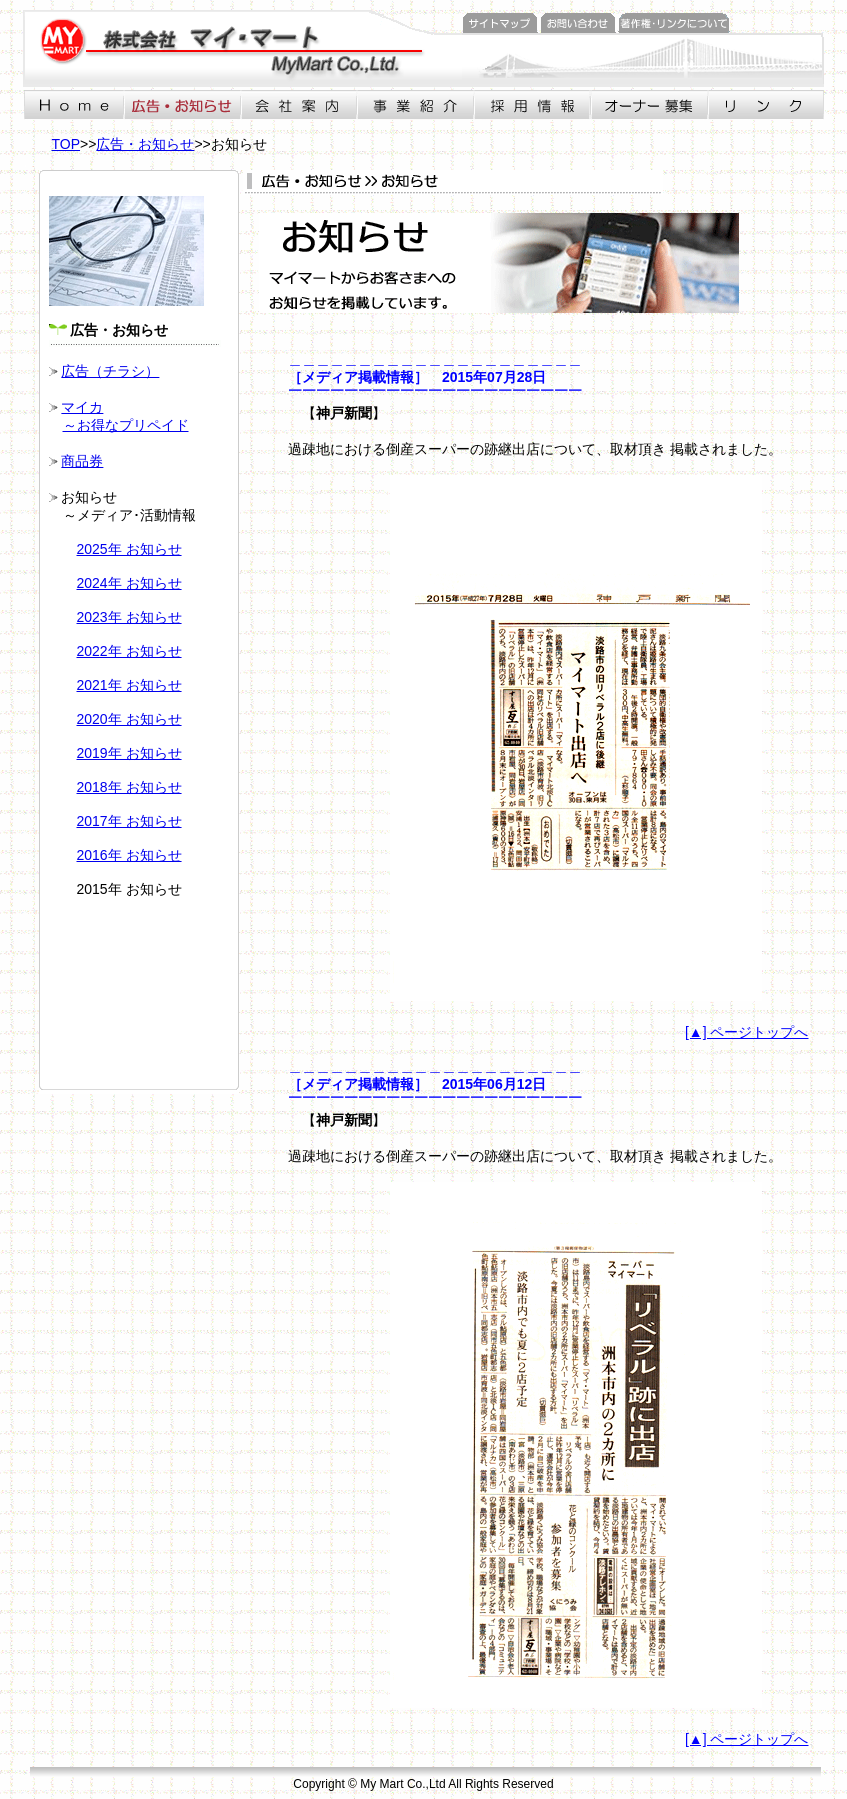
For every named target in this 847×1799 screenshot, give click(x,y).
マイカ (82, 407)
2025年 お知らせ (129, 549)
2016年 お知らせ (129, 855)
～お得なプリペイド (126, 425)
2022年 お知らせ (129, 651)
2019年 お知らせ (129, 753)
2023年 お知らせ (129, 617)
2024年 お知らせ (129, 583)
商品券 (82, 461)
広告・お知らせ (145, 144)
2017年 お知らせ (129, 821)
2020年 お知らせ (129, 719)
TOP (66, 144)
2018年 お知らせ (129, 787)
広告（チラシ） (110, 371)
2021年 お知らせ (129, 685)
